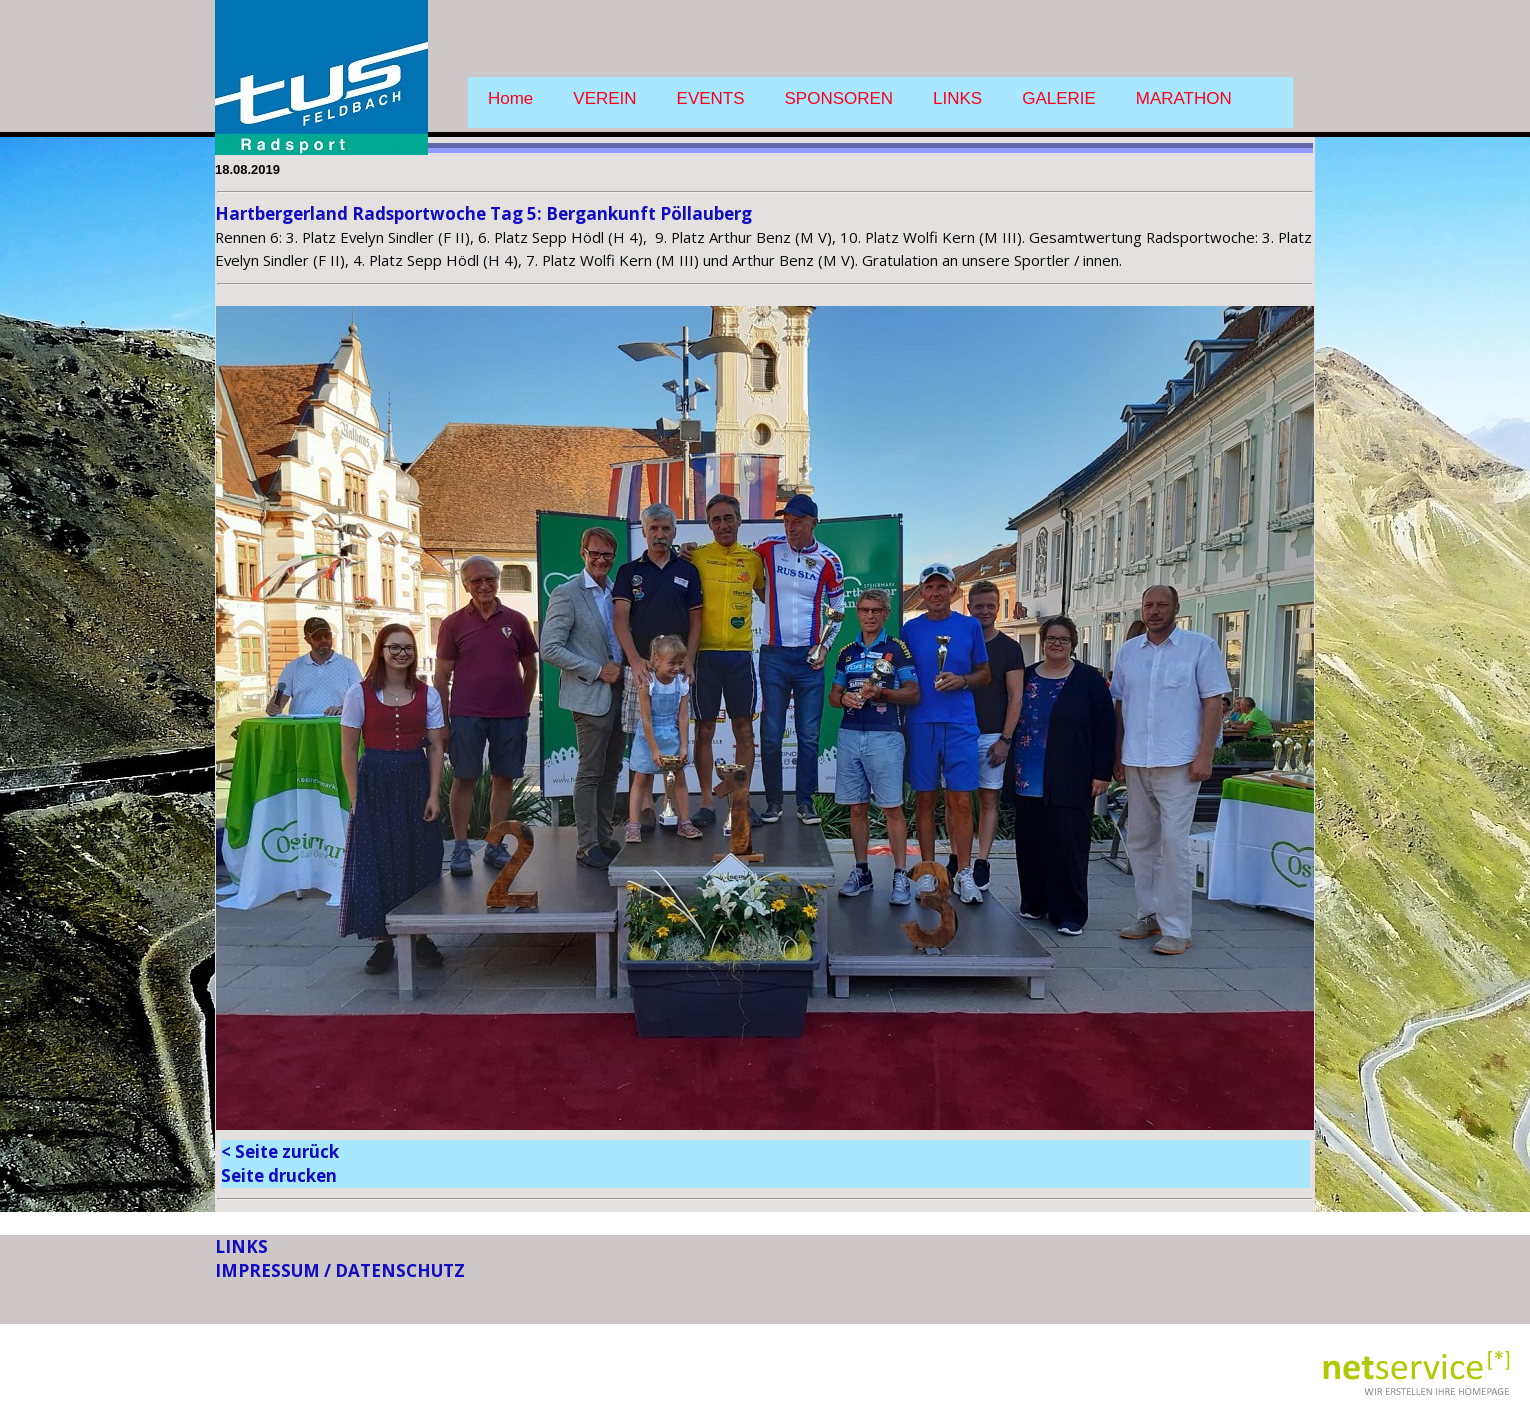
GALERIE (1059, 98)
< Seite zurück (280, 1151)
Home (510, 98)
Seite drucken (279, 1175)
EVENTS (711, 98)
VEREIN (604, 98)
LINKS (957, 98)
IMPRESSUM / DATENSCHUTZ (340, 1270)
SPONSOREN (839, 98)
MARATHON (1184, 98)
